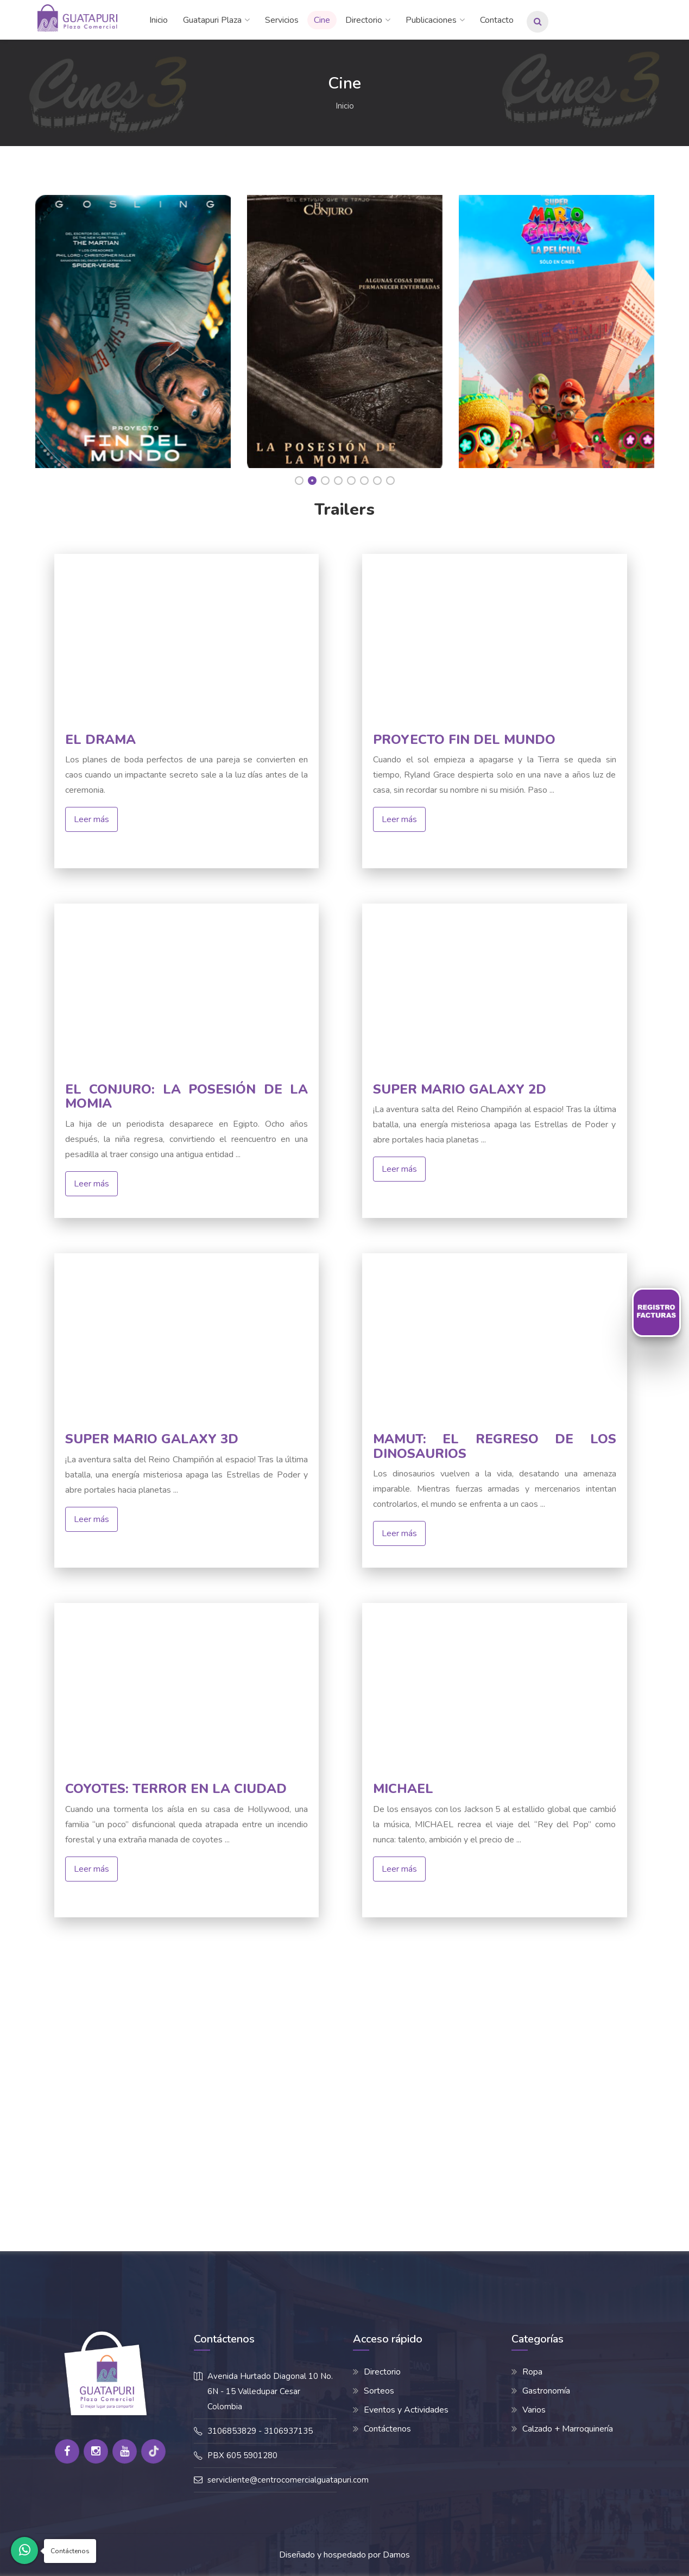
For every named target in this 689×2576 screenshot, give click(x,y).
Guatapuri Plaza (212, 20)
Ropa (532, 2372)
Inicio (158, 20)
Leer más (91, 819)
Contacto (497, 20)
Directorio (363, 20)
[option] (133, 329)
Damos (396, 2555)
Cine (322, 20)
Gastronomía (546, 2391)
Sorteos (379, 2391)
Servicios (282, 20)
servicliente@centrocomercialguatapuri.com (288, 2479)
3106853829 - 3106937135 (260, 2431)
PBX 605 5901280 (242, 2455)
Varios (534, 2410)
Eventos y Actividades (406, 2410)
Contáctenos (387, 2429)
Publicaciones (431, 20)
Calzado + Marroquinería (567, 2429)
